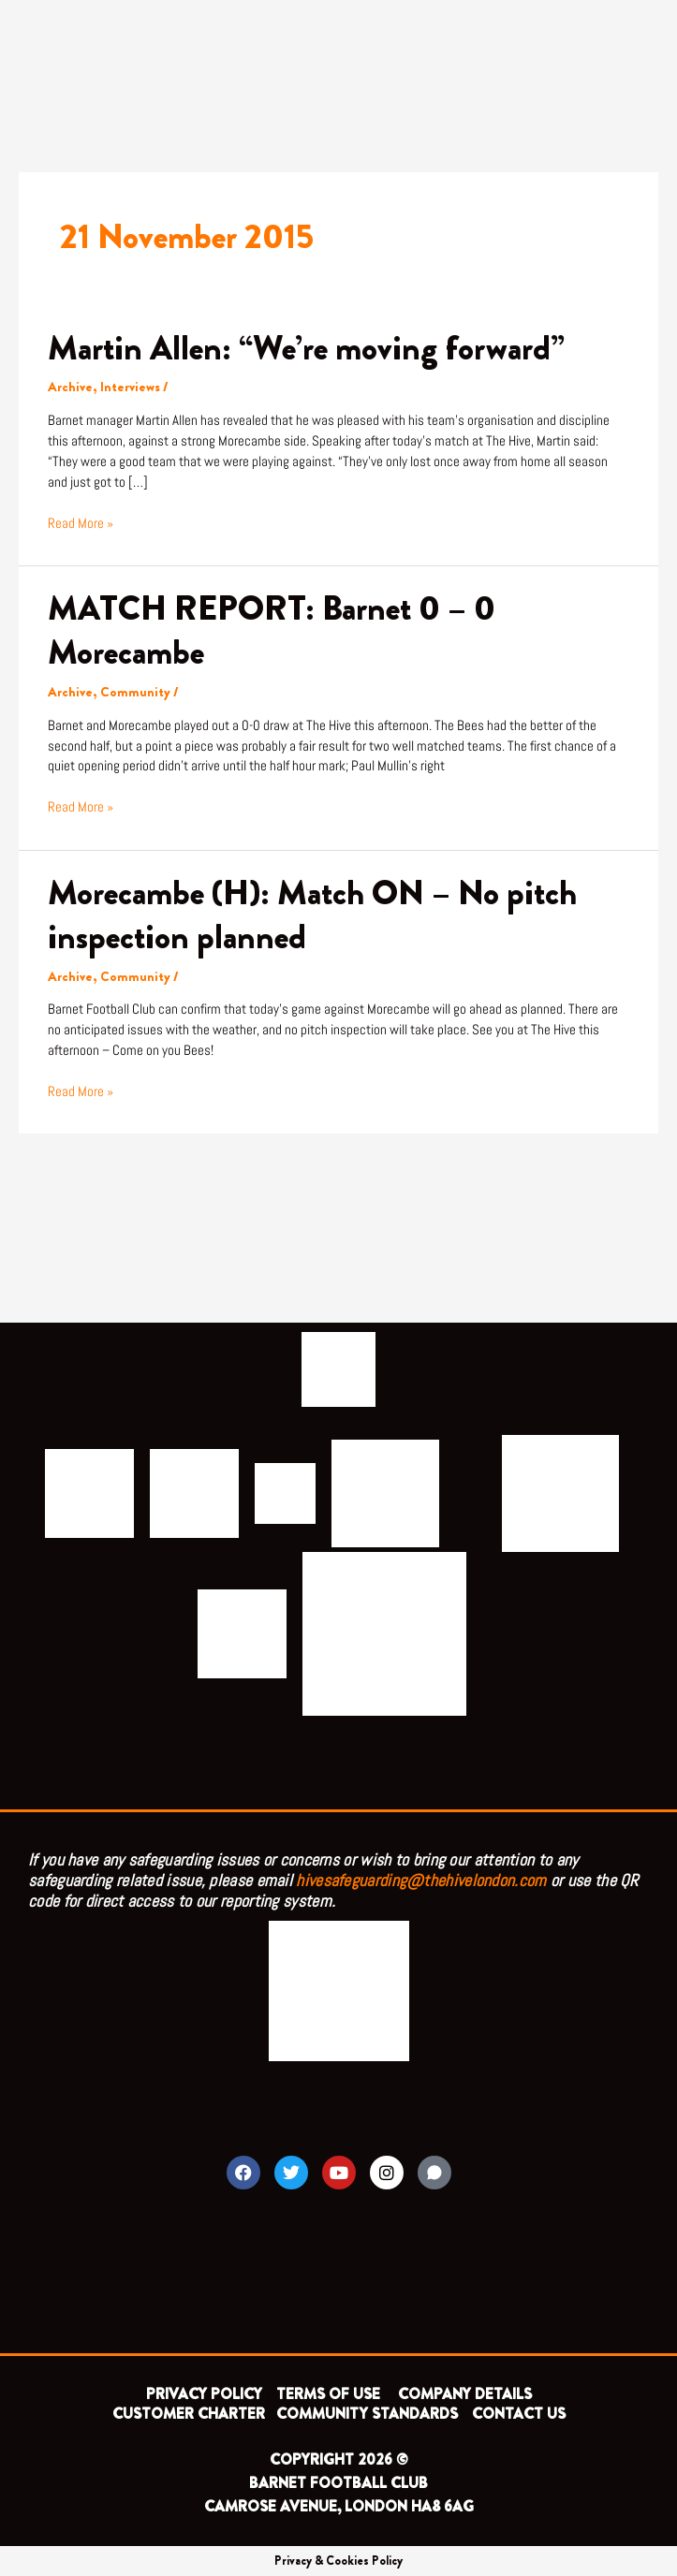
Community (135, 692)
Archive (70, 387)
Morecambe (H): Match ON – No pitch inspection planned (312, 915)
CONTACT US (519, 2413)
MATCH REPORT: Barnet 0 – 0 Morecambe (271, 630)
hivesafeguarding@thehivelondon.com (421, 1880)
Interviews (130, 387)
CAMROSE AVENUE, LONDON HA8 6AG (339, 2506)
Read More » (80, 523)
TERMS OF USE (330, 2394)
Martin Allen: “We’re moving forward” (306, 348)
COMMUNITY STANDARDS (367, 2413)
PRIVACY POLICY (204, 2394)
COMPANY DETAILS (465, 2394)
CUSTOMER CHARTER (188, 2413)
